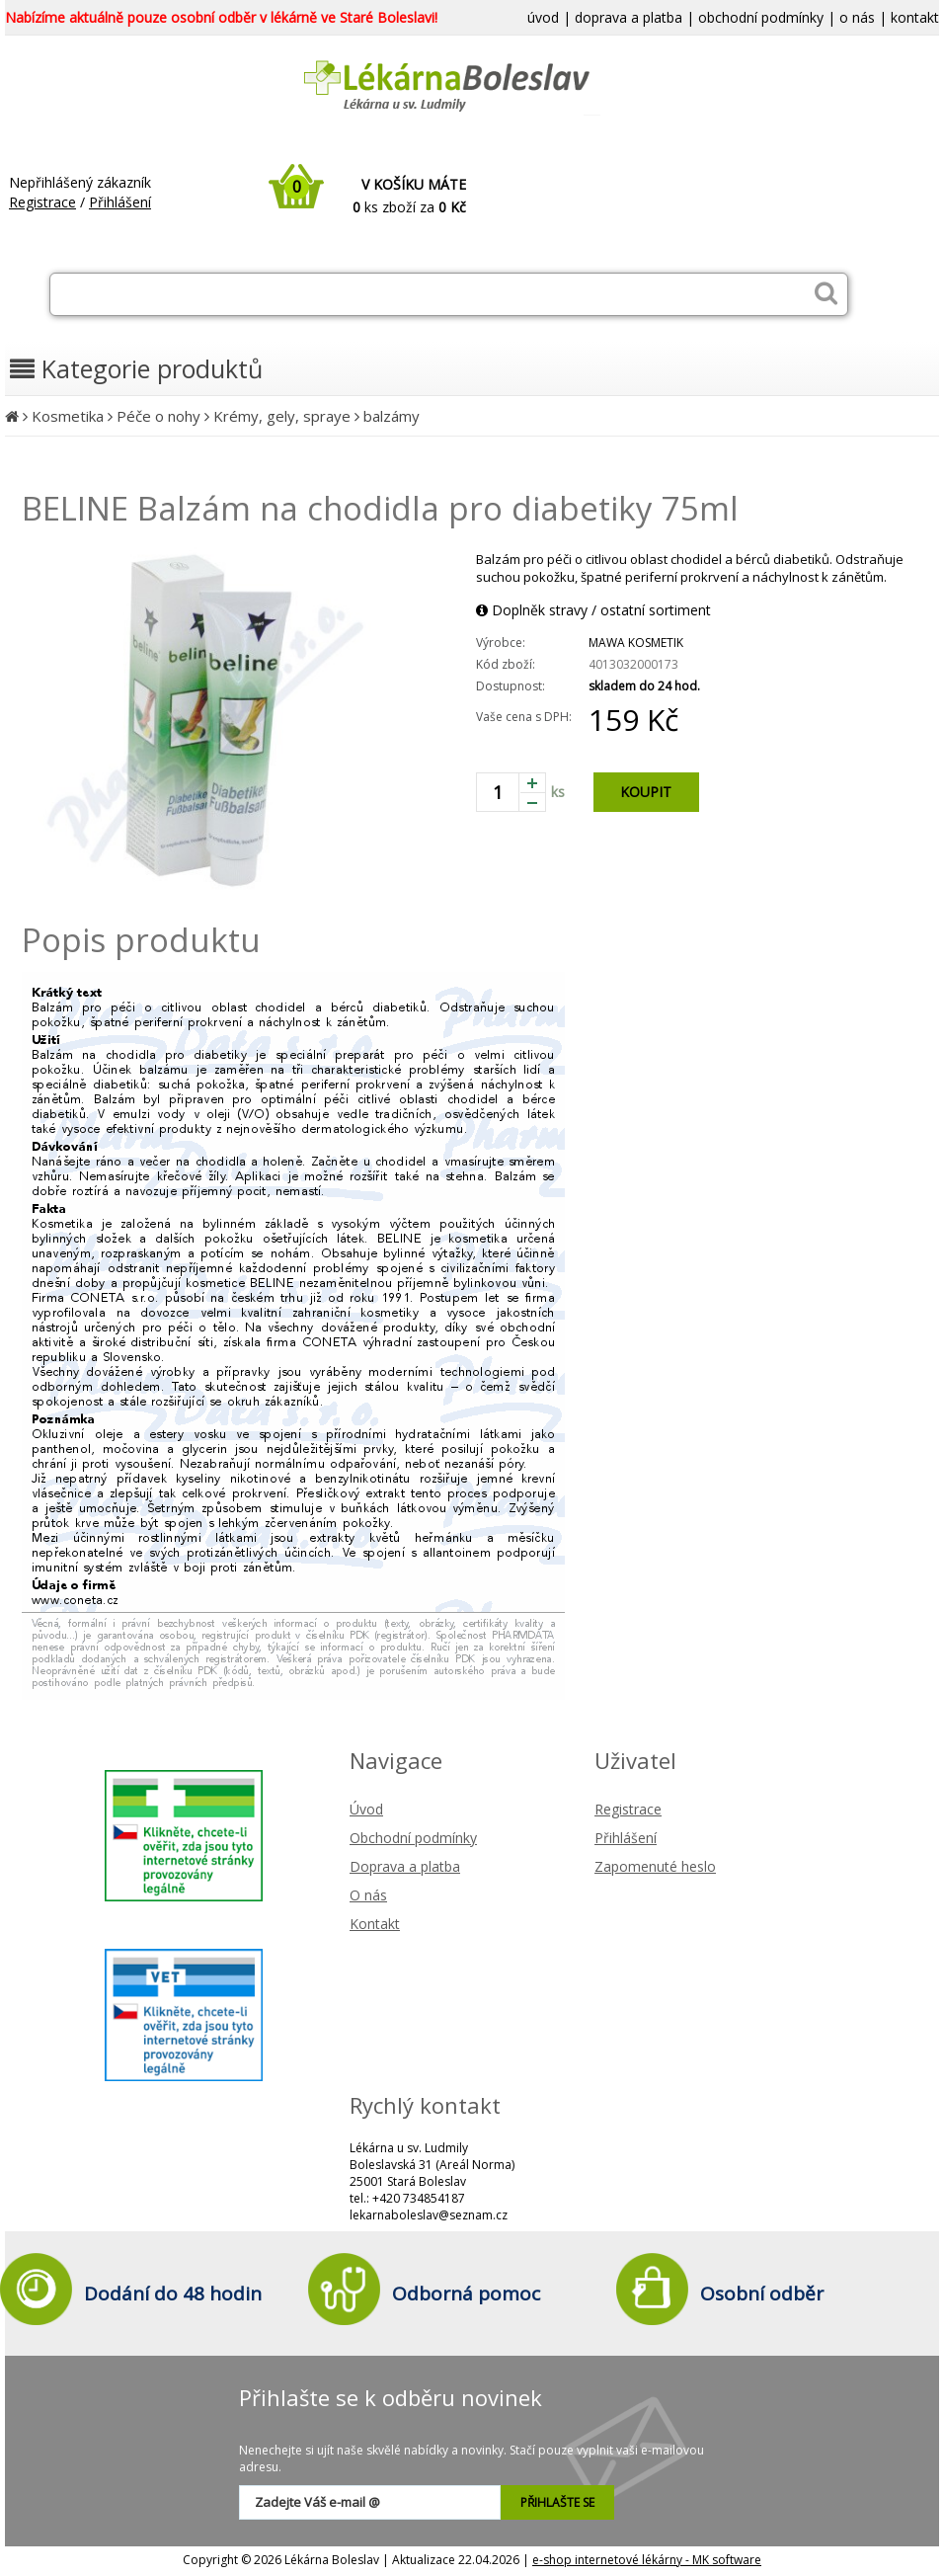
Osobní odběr (762, 2293)
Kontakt (375, 1923)
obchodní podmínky (761, 17)
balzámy (391, 416)
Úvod (366, 1809)
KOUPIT (645, 791)
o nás (857, 17)
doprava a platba (628, 17)
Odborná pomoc (466, 2293)
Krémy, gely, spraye (282, 416)
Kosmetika (68, 416)
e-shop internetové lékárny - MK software (646, 2559)
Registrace (42, 202)
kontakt (915, 17)
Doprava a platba (405, 1866)
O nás (368, 1895)
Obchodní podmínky (413, 1837)
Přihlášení (120, 202)
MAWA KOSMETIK (636, 642)
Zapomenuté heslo (655, 1866)
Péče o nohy (158, 416)
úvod (543, 17)
